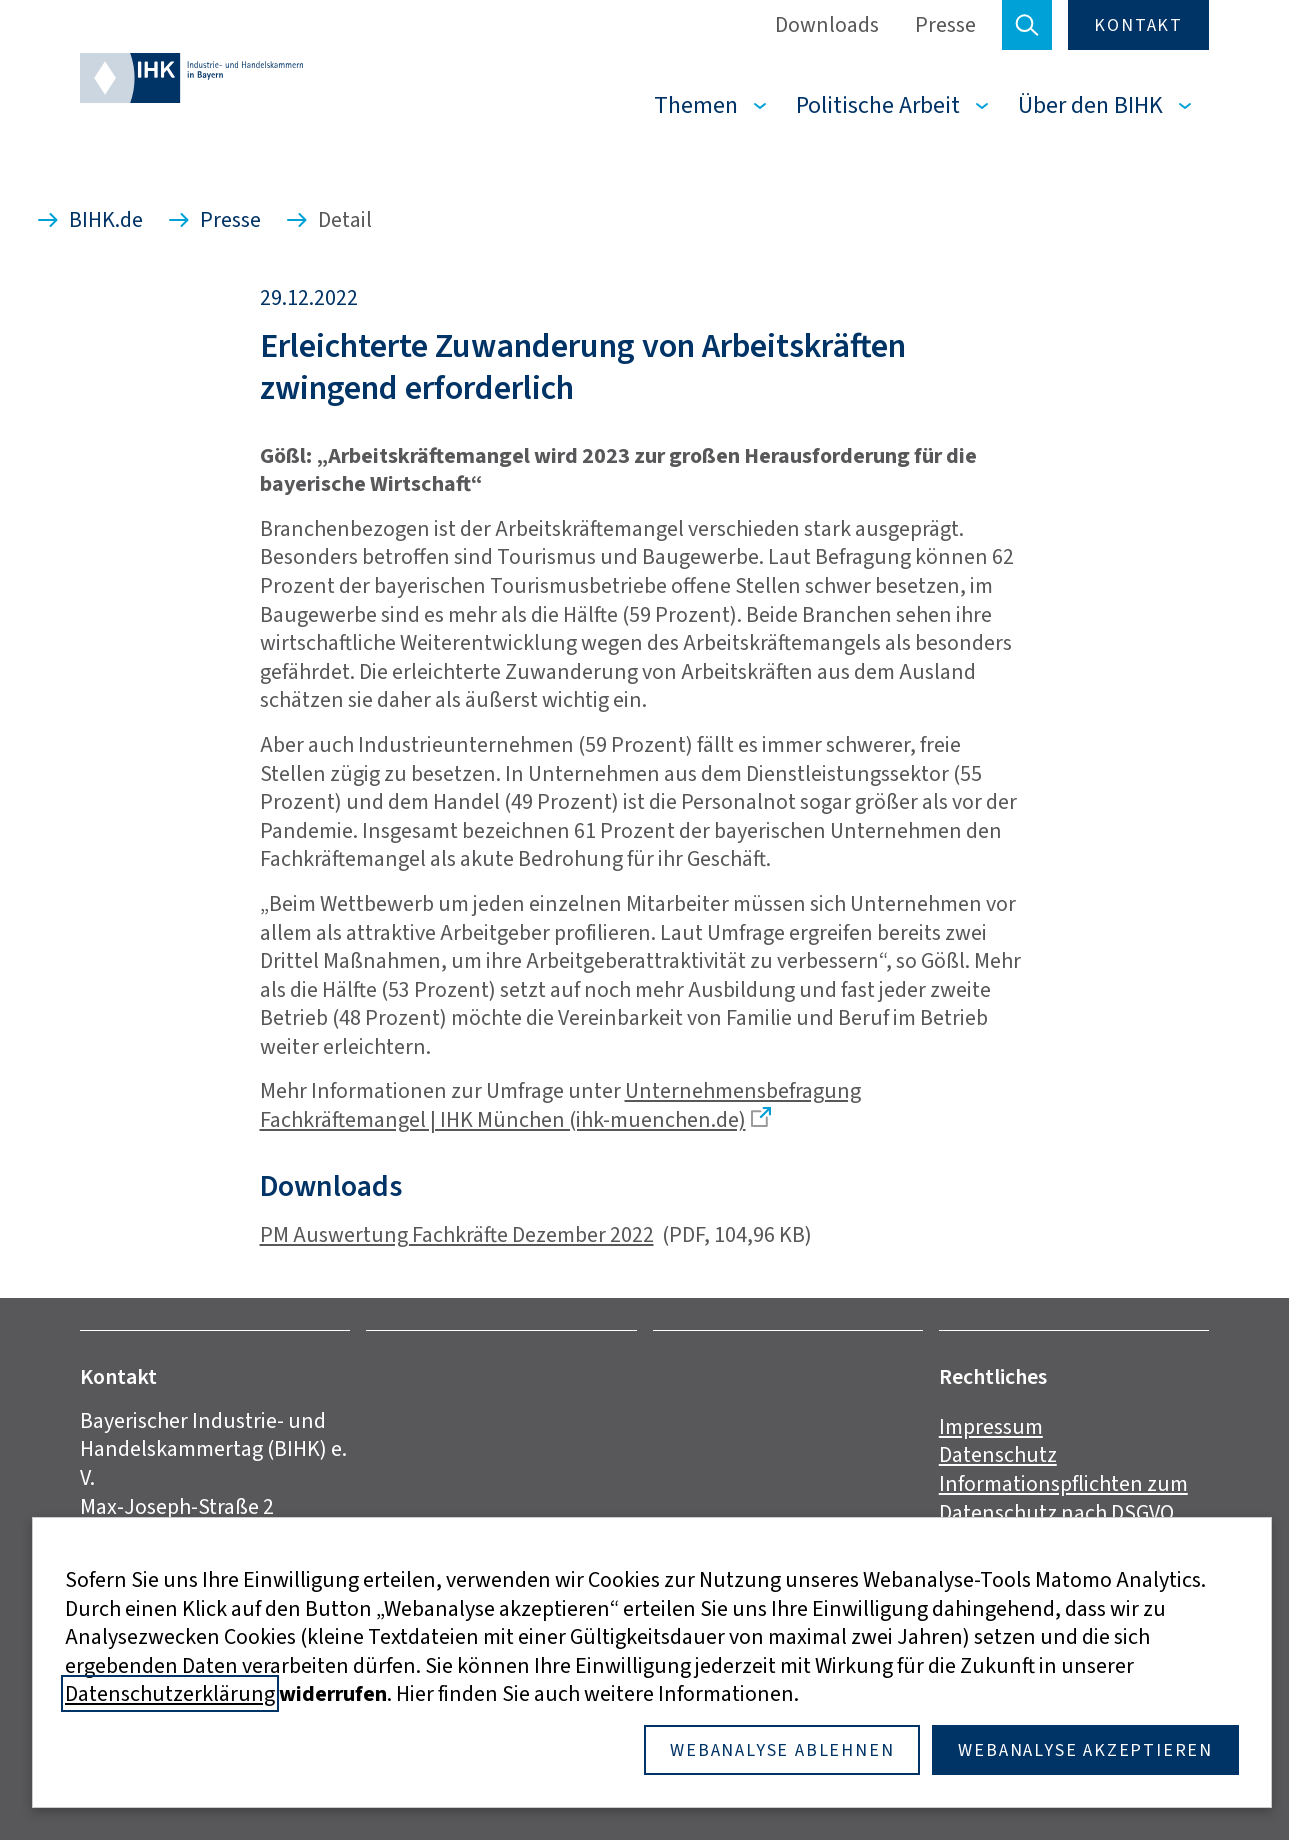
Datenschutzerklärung (170, 1693)
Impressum (991, 1426)
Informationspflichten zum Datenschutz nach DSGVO (1063, 1498)
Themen (696, 105)
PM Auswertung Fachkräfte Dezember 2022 (457, 1234)
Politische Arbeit (878, 105)
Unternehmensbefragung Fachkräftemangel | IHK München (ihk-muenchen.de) (560, 1105)
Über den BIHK (1090, 105)
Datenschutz (998, 1454)
